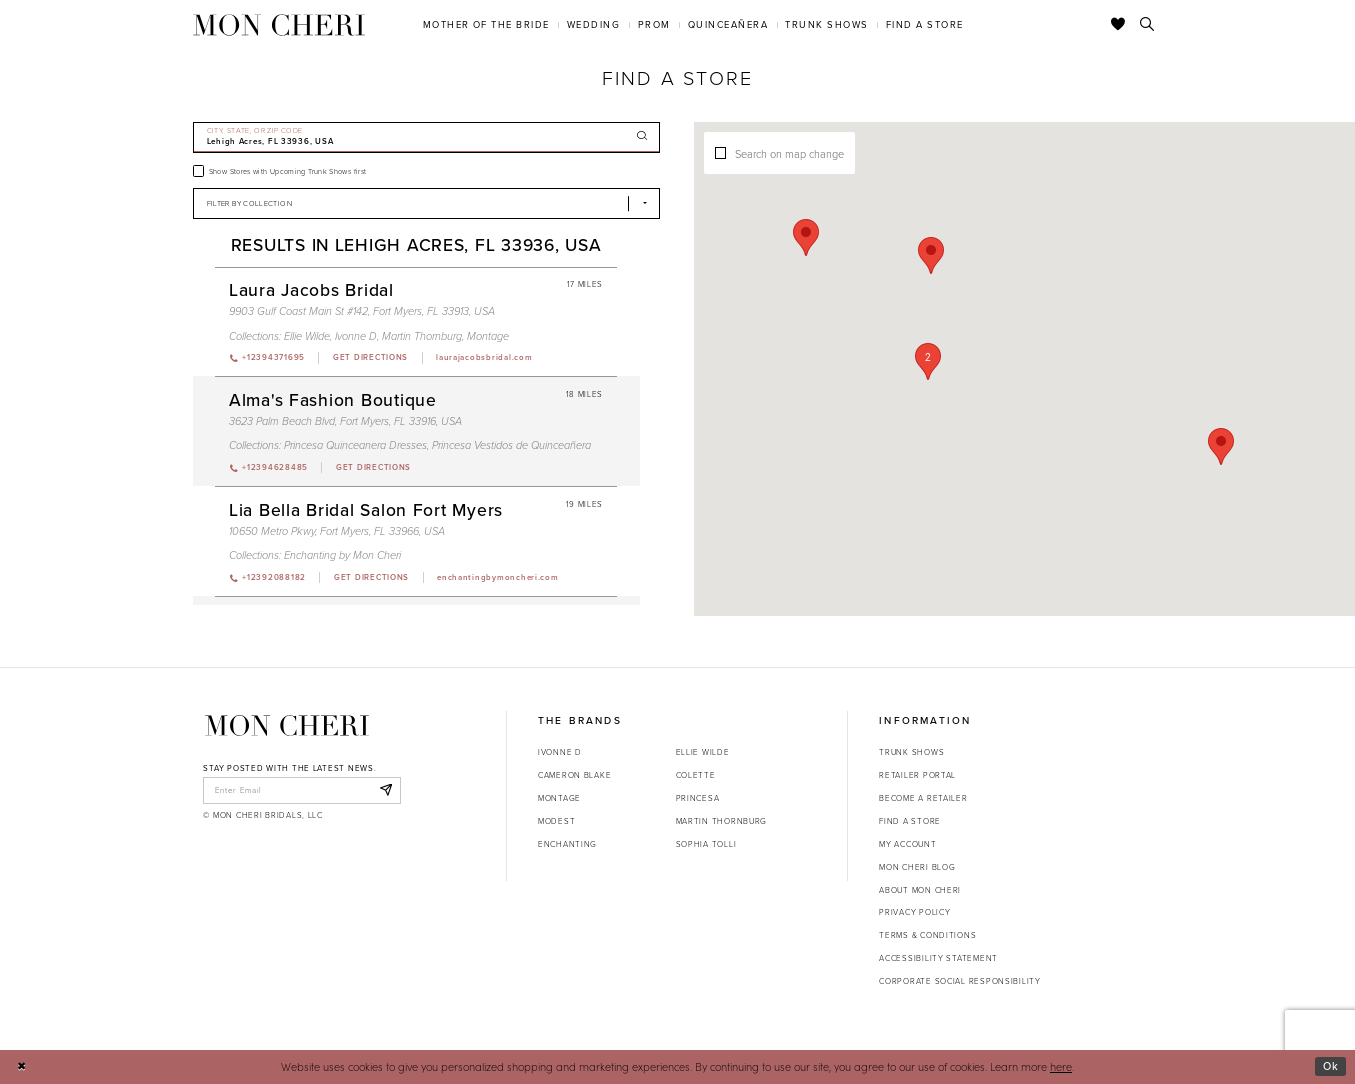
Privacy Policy (914, 912)
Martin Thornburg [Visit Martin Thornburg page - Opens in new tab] (422, 336)
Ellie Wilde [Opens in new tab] (703, 752)
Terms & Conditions (927, 935)
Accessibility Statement (938, 958)
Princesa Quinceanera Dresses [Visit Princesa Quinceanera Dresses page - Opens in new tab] (355, 445)
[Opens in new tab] (370, 358)
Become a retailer (923, 798)
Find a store (910, 821)
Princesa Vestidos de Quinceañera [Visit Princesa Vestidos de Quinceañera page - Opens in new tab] (511, 445)
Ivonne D (560, 752)
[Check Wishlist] (1118, 25)
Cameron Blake (574, 775)
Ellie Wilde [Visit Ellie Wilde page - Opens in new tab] (307, 336)
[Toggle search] (1147, 25)
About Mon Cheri (920, 890)
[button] (930, 398)
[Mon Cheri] (287, 725)
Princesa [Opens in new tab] (698, 798)
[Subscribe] (385, 790)
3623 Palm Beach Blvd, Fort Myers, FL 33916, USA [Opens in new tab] (345, 421)
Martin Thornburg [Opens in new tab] (722, 821)
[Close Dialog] (21, 1067)
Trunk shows (911, 752)
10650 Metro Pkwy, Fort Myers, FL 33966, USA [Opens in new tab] (337, 531)
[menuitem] (486, 24)
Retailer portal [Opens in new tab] (917, 775)
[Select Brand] (427, 203)
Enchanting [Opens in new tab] (567, 844)
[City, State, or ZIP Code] (427, 137)
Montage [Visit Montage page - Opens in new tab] (488, 336)
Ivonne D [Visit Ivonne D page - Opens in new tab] (356, 336)
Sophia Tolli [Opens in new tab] (706, 844)
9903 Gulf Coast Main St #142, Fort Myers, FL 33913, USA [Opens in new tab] (362, 311)
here (1061, 1066)
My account (907, 844)
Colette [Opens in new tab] (696, 775)
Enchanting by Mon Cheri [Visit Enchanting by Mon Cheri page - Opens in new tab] (342, 555)
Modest (556, 821)
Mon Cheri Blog (917, 867)
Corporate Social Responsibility (960, 981)
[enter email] (301, 790)
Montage (559, 798)
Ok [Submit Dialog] (1331, 1066)
